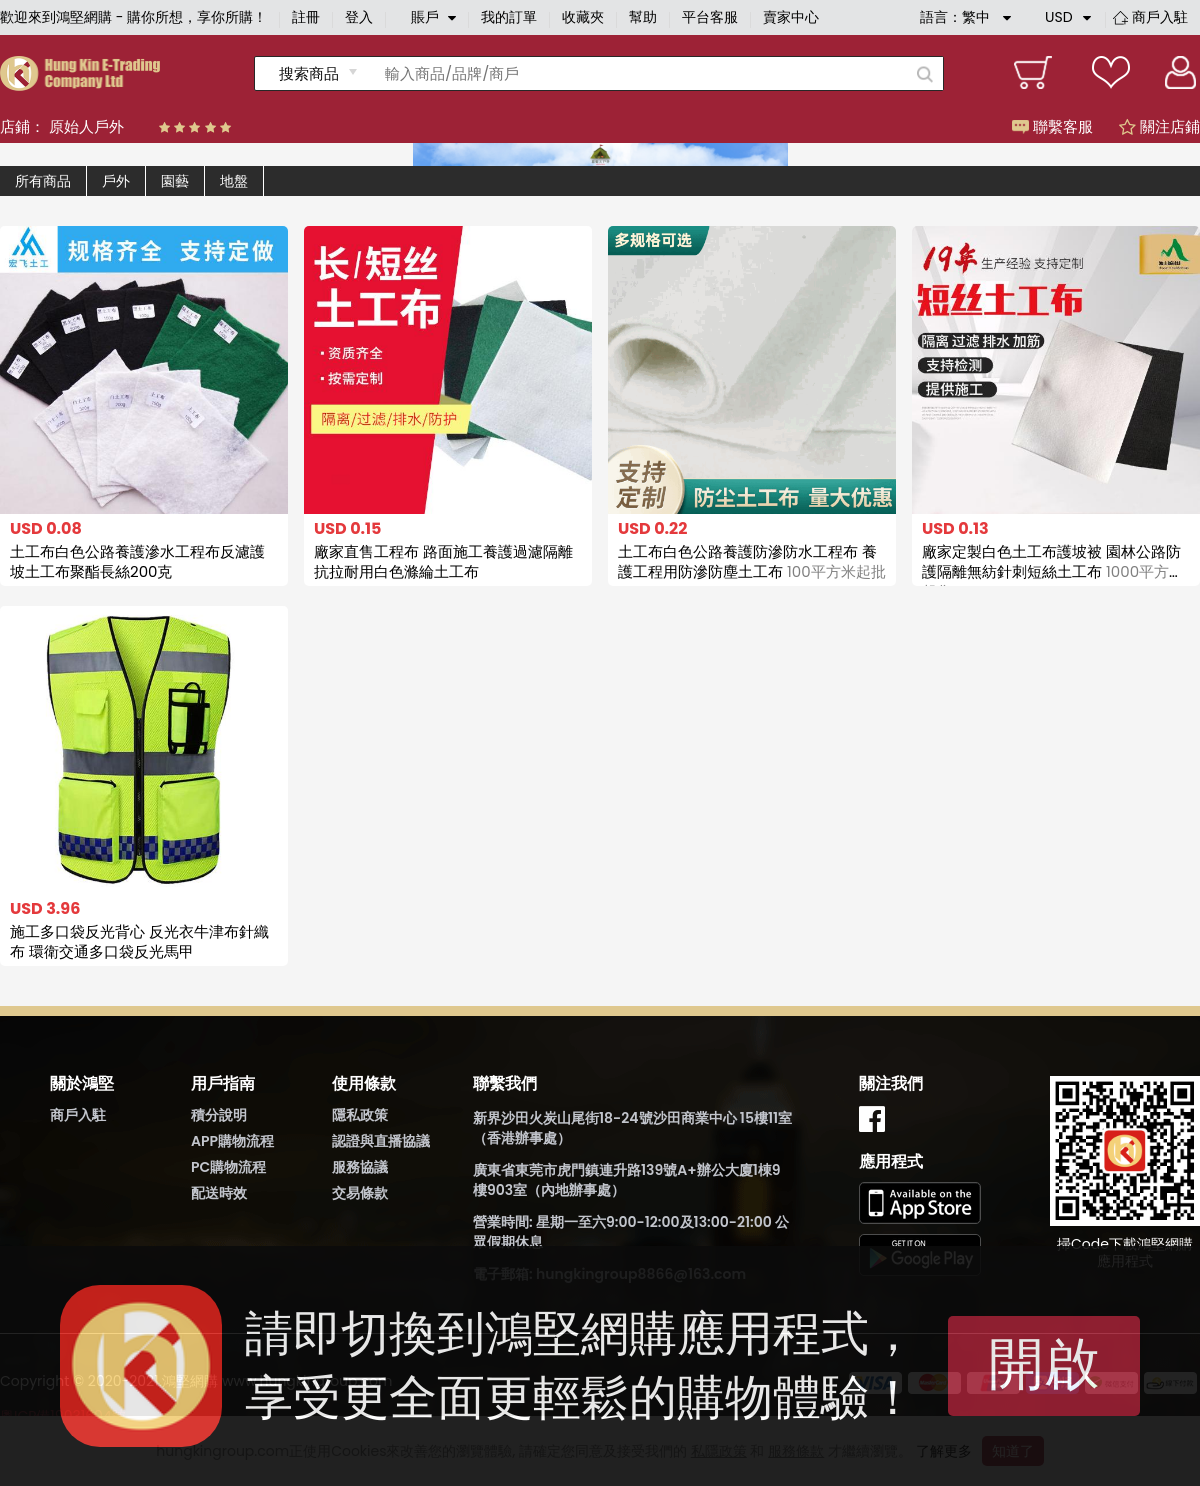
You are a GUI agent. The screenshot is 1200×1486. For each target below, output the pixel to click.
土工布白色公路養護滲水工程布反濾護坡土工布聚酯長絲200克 (137, 561)
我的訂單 (509, 17)
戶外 (116, 181)
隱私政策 (360, 1115)
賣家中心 (791, 17)
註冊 (306, 17)
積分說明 (219, 1115)
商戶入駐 (1160, 17)
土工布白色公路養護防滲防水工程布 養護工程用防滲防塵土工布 (752, 561)
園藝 (175, 181)
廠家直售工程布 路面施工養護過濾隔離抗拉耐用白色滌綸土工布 (443, 561)
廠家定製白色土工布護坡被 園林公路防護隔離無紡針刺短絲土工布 (1053, 571)
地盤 (234, 181)
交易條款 (360, 1193)
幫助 (643, 17)
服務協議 (360, 1167)
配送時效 (219, 1193)
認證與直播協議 (381, 1141)
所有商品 (43, 181)
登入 (359, 17)
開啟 (1044, 1363)
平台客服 (710, 17)
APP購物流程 (232, 1141)
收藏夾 (583, 17)
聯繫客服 (1052, 126)
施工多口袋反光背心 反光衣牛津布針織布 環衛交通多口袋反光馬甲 (139, 941)
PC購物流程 (228, 1167)
